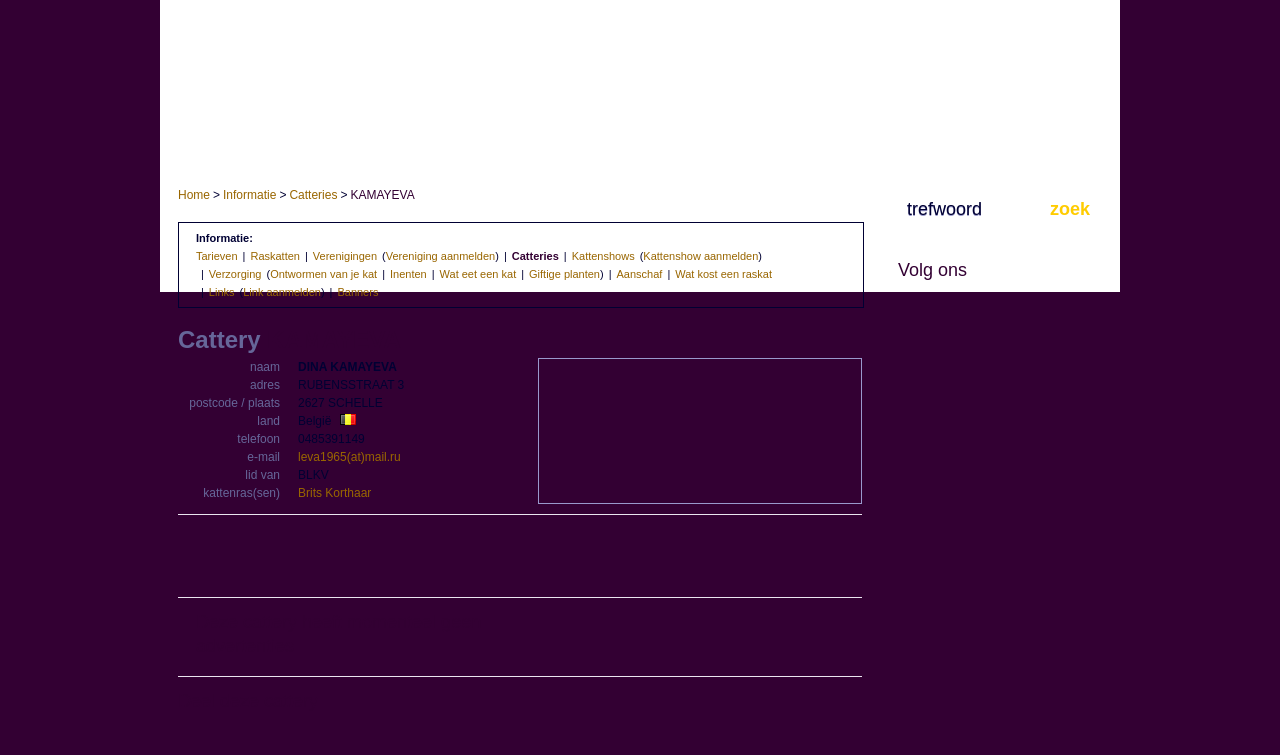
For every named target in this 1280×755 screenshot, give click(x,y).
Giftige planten (564, 274)
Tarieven (217, 256)
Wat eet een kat (478, 274)
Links (222, 292)
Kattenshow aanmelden (700, 256)
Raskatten (275, 256)
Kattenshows (603, 256)
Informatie (249, 195)
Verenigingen (345, 256)
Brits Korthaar (334, 493)
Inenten (408, 274)
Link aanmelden (282, 292)
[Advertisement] (520, 557)
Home (194, 195)
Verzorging (235, 274)
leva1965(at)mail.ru (349, 457)
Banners (357, 292)
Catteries (313, 195)
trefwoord (944, 209)
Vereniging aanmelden (440, 256)
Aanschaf (640, 274)
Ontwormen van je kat (323, 274)
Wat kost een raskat (723, 274)
